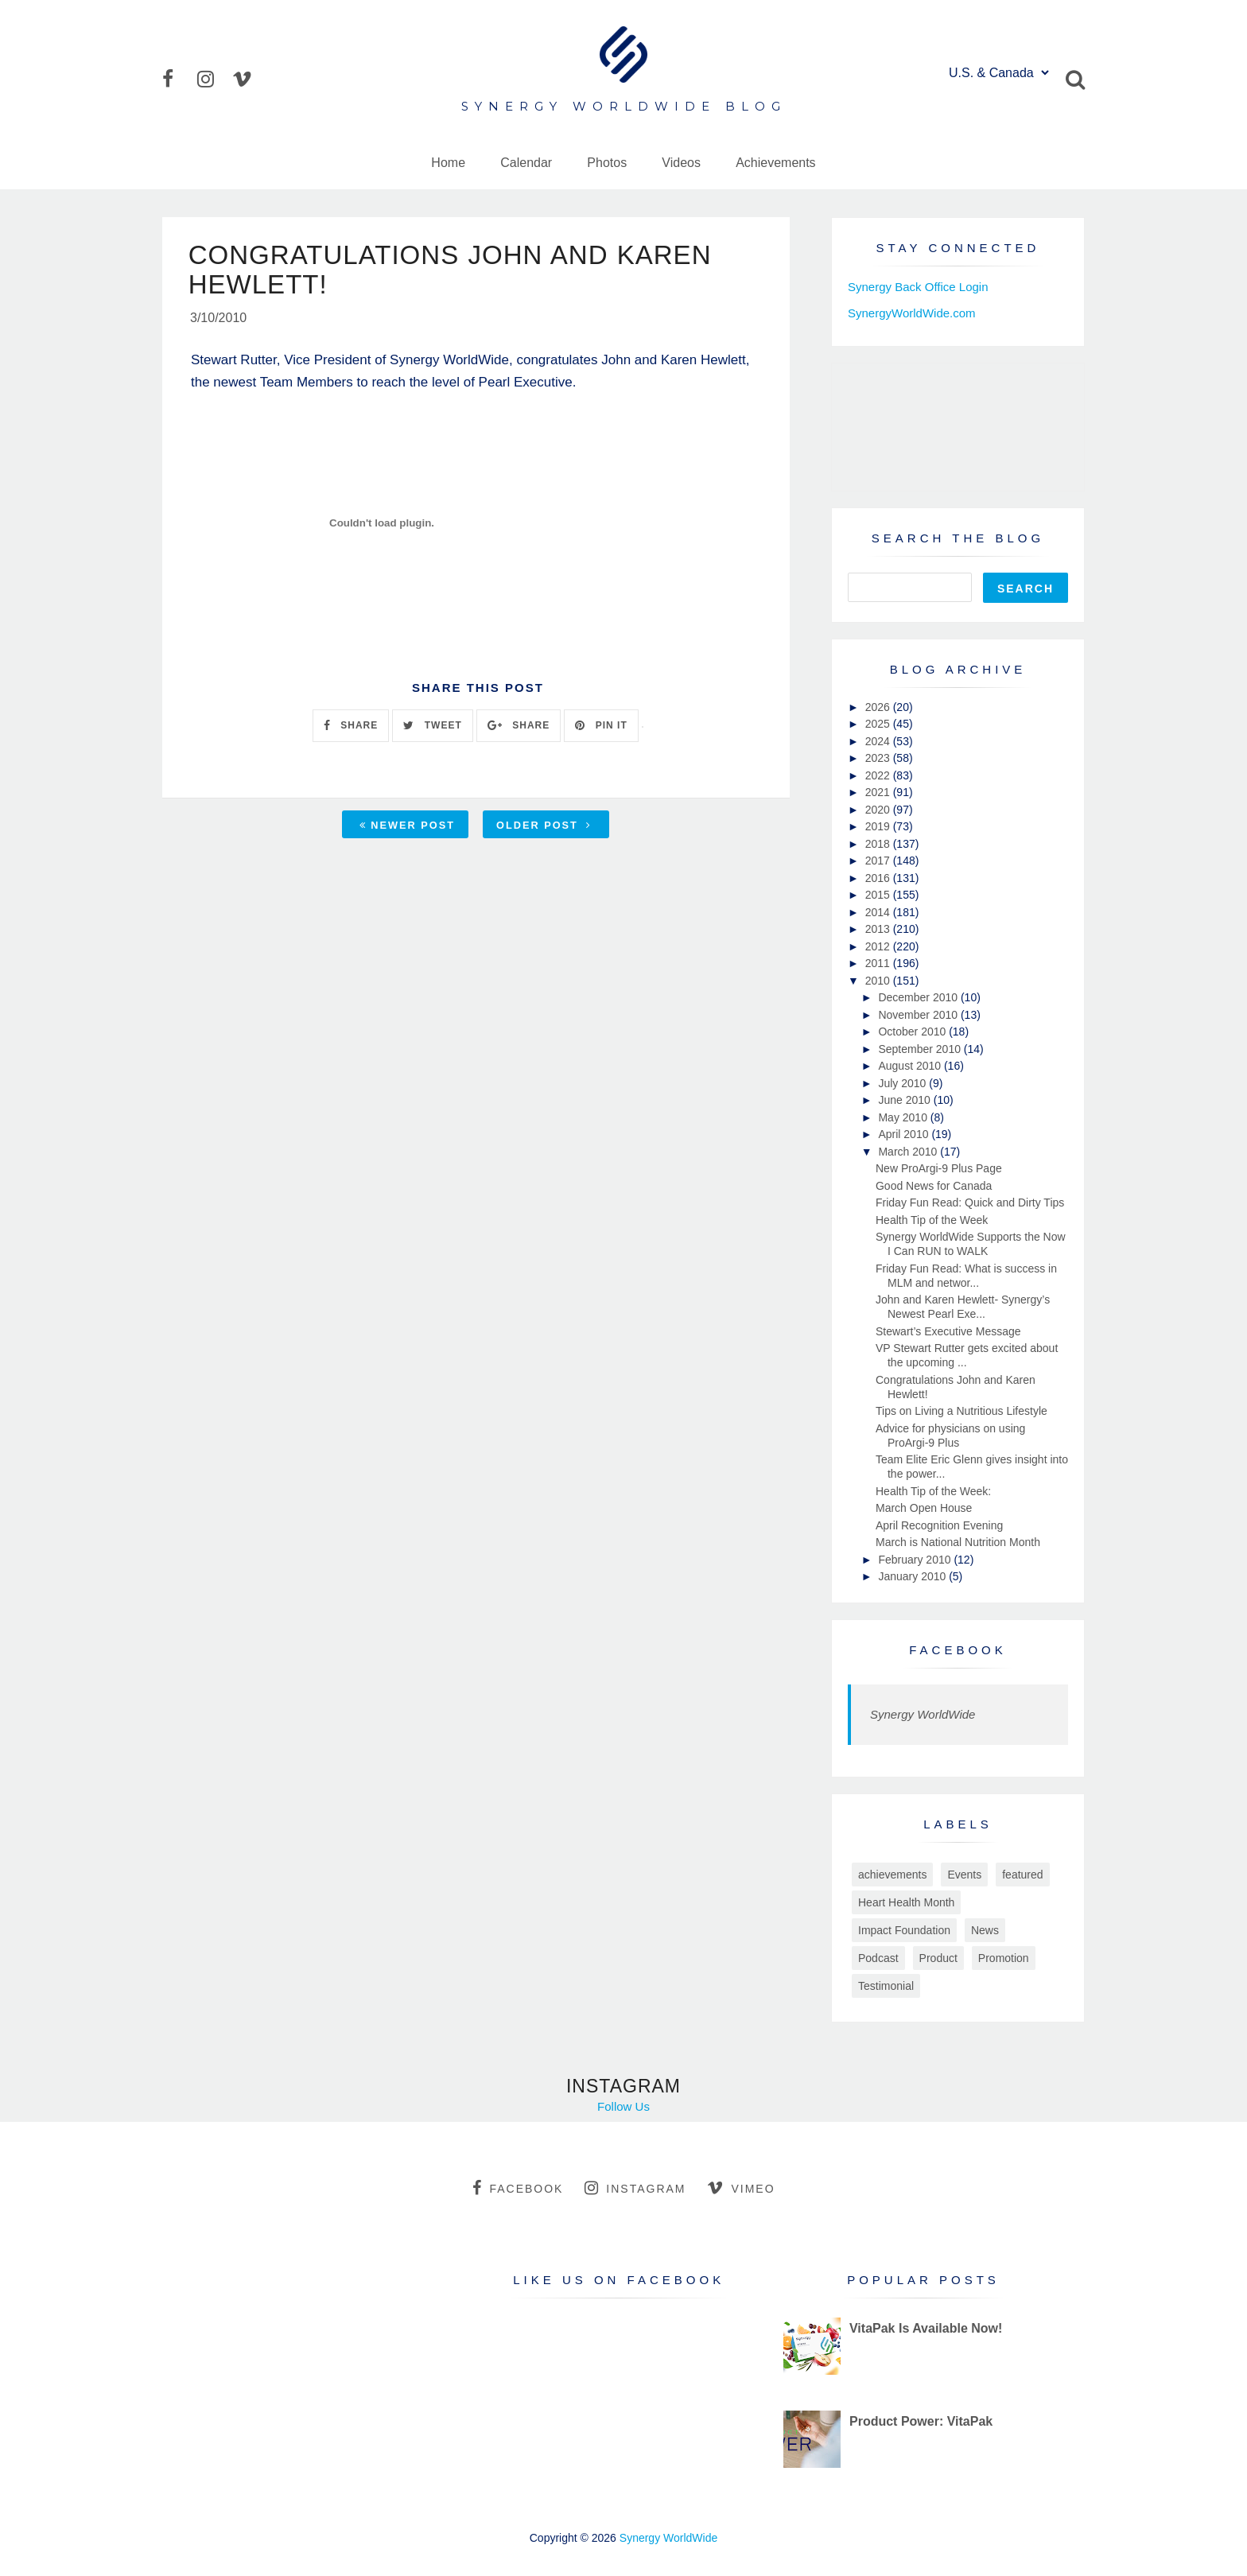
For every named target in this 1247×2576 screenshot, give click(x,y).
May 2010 (904, 1117)
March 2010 (909, 1151)
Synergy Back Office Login (918, 286)
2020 (879, 809)
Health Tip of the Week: (933, 1491)
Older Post (544, 827)
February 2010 (916, 1559)
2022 (879, 775)
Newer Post (407, 827)
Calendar (526, 162)
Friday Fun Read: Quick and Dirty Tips (970, 1202)
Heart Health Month (906, 1902)
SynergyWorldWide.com (912, 313)
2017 (879, 860)
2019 (879, 826)
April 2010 (904, 1134)
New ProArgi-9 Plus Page (939, 1168)
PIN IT (601, 727)
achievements (892, 1874)
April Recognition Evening (939, 1525)
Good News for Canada (934, 1185)
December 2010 (919, 997)
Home (448, 162)
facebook (517, 2188)
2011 (879, 963)
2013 (879, 929)
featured (1022, 1874)
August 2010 (911, 1065)
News (985, 1930)
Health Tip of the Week (932, 1220)
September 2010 (920, 1049)
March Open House (924, 1508)
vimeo (741, 2188)
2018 (879, 843)
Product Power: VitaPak (921, 2421)
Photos (607, 162)
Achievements (776, 162)
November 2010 (919, 1014)
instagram (635, 2188)
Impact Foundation (904, 1930)
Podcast (878, 1958)
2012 (879, 946)
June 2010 (905, 1100)
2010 (879, 980)
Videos (681, 162)
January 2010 (913, 1576)
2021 (879, 792)
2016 (879, 878)
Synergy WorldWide (922, 1714)
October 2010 (913, 1031)
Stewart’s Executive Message (948, 1331)
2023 (879, 758)
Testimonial (886, 1986)
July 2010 (903, 1083)
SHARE (351, 727)
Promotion (1003, 1958)
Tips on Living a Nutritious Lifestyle (961, 1411)
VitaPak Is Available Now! (925, 2328)
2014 (879, 912)
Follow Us (623, 2106)
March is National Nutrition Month (958, 1542)
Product (938, 1958)
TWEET (432, 727)
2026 (879, 707)
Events (964, 1874)
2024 (879, 741)
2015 (879, 894)
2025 (879, 723)
